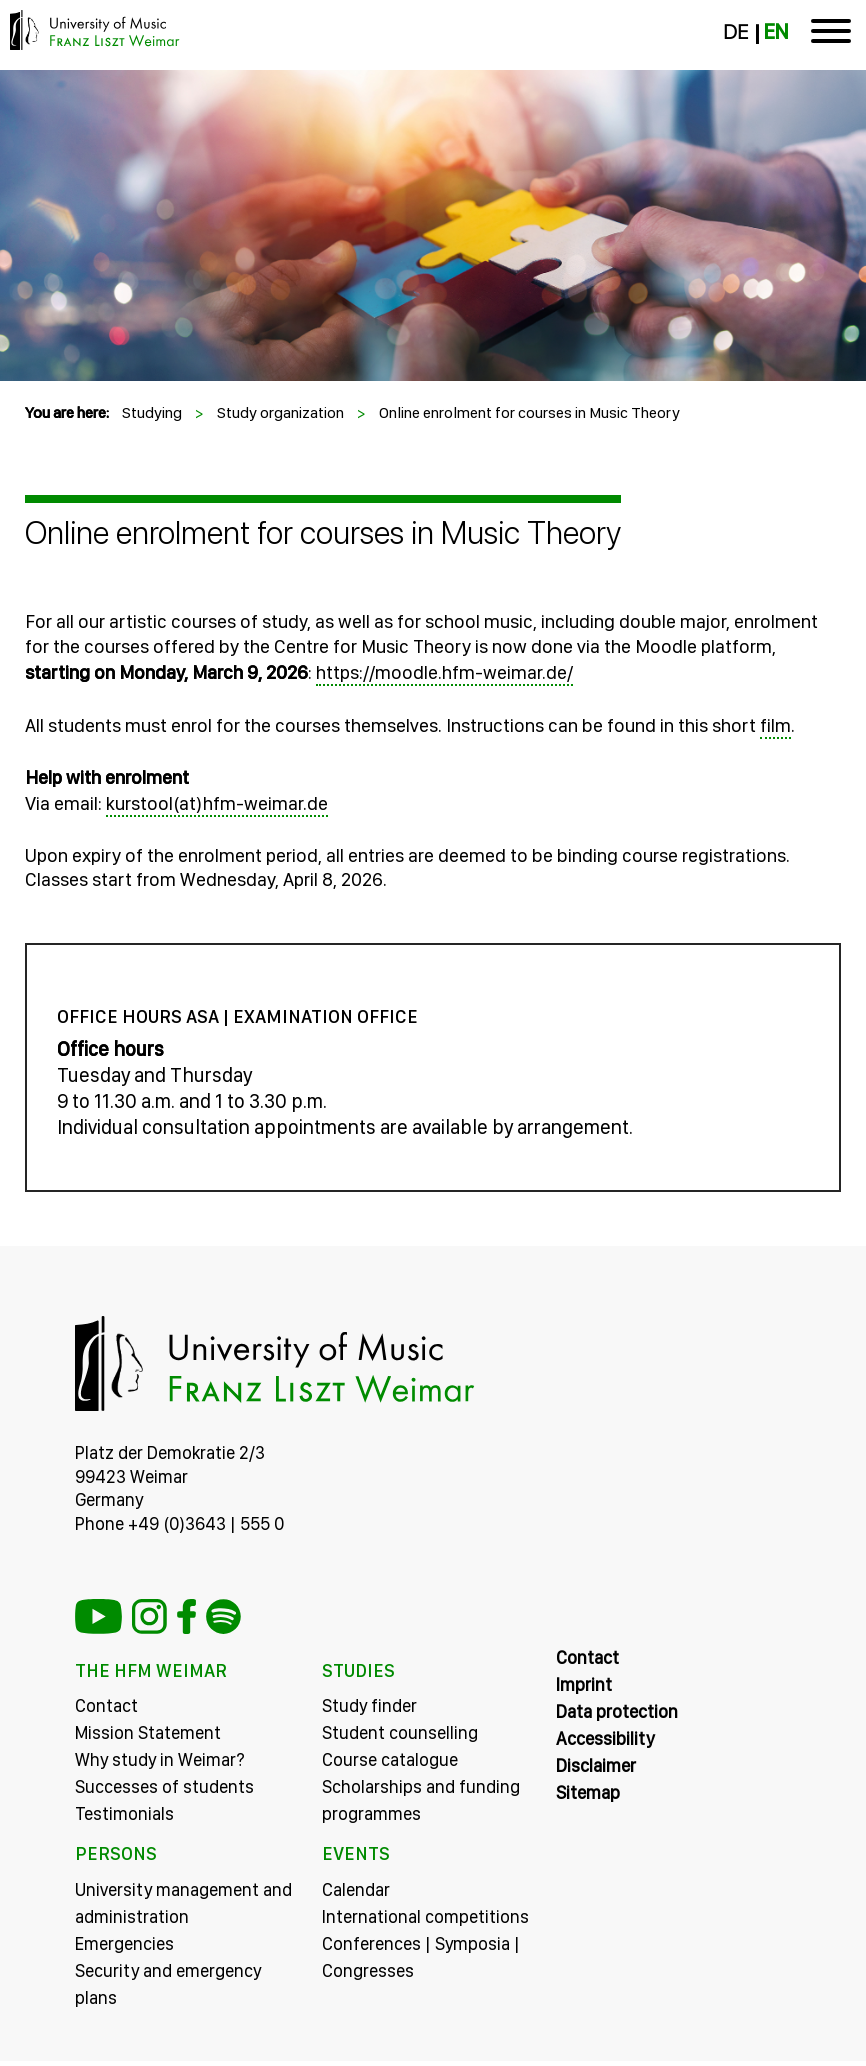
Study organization (280, 412)
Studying (152, 412)
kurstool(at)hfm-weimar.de (217, 803)
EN (776, 32)
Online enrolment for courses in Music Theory (529, 412)
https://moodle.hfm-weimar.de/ (444, 672)
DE (735, 32)
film (775, 725)
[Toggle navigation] (831, 35)
